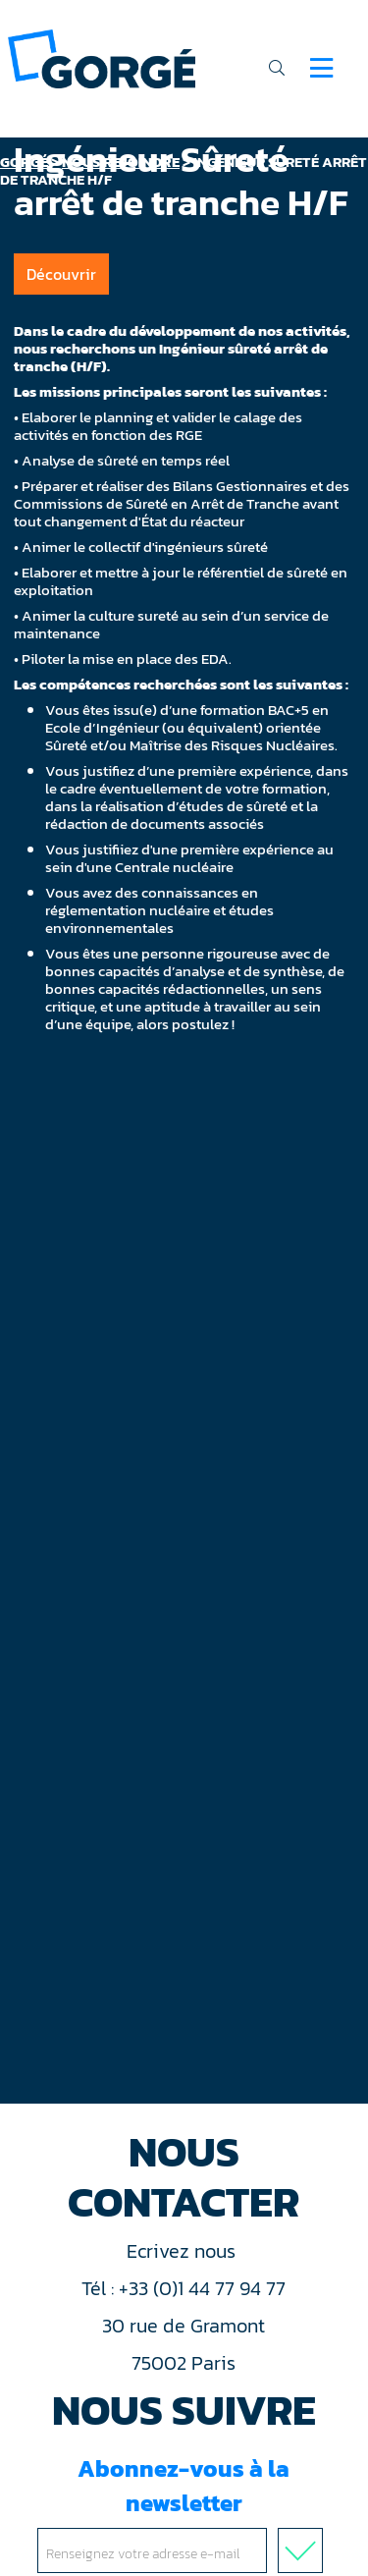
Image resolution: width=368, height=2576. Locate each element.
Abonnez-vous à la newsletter (183, 2512)
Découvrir (61, 274)
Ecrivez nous (183, 2251)
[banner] (101, 57)
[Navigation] (321, 67)
